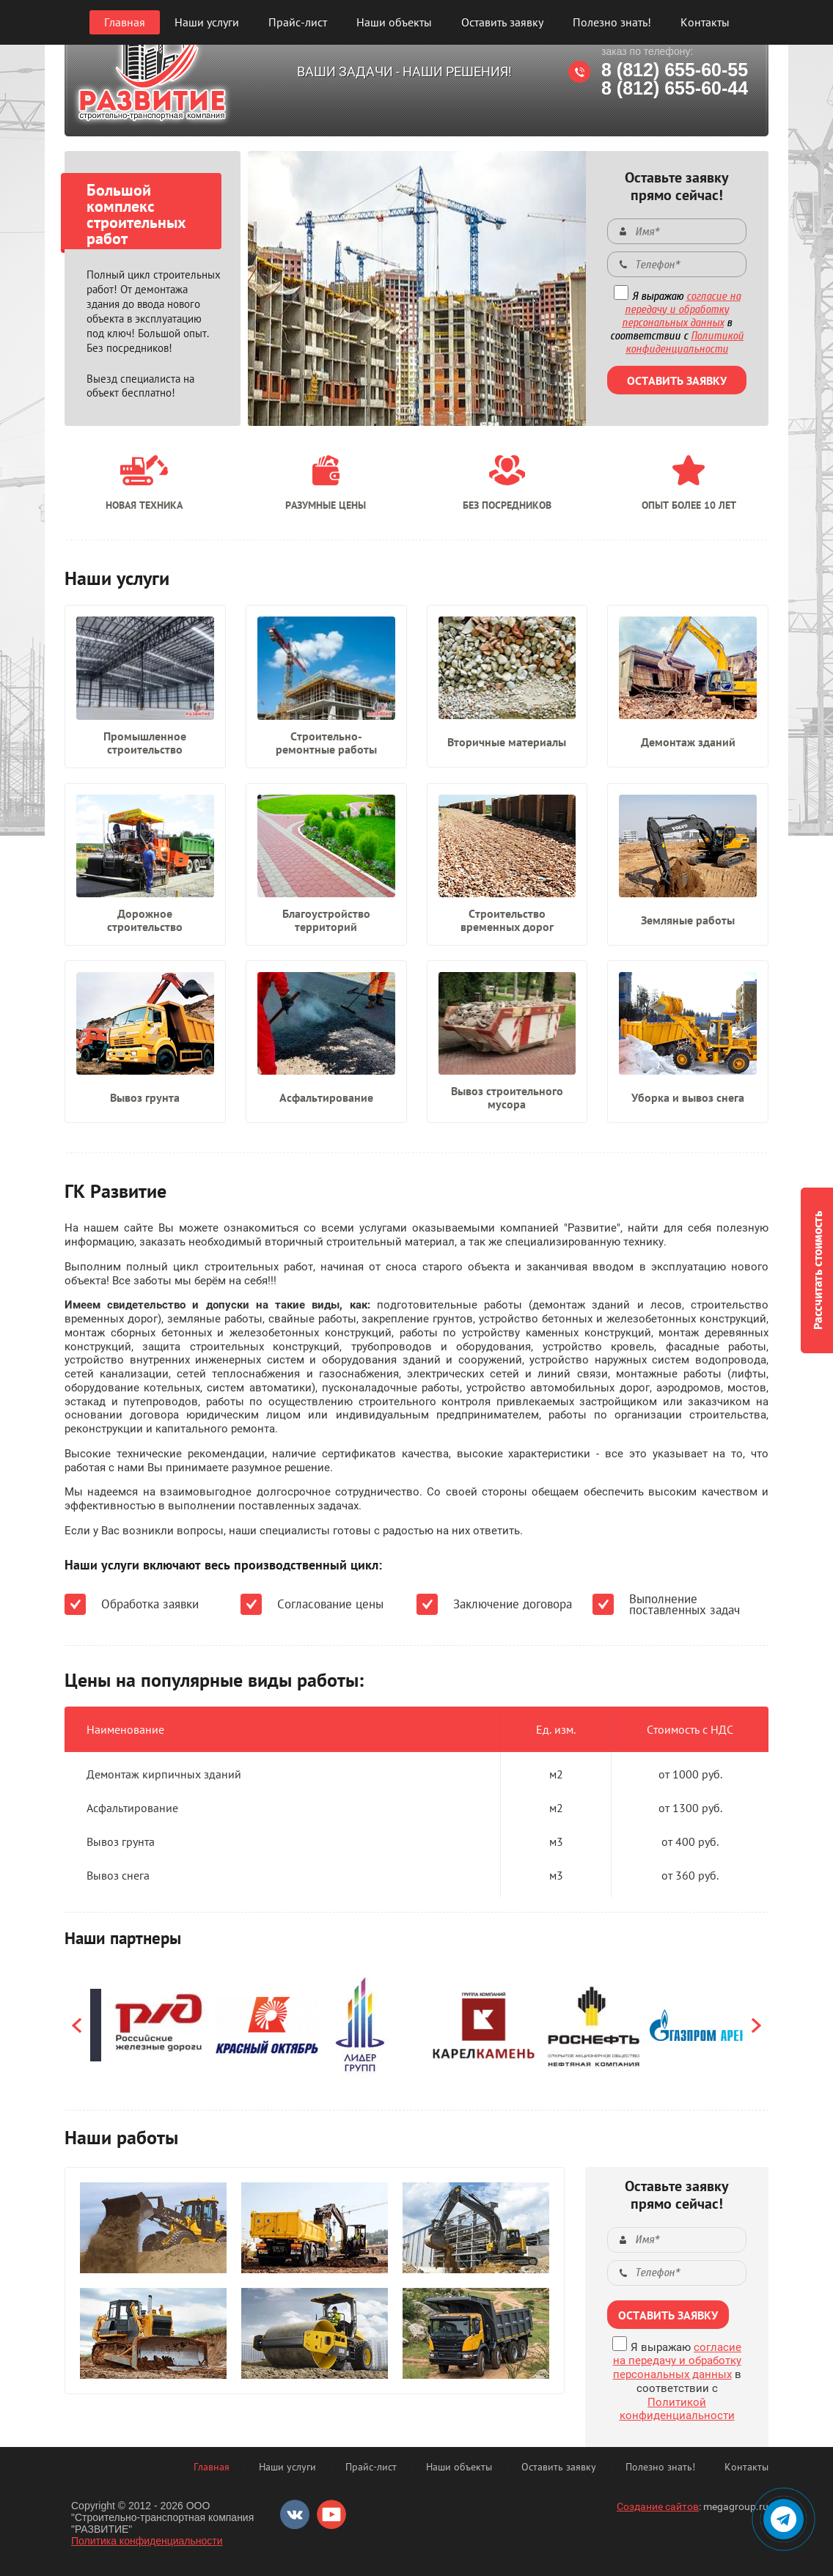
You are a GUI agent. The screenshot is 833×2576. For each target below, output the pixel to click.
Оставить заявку (502, 22)
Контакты (705, 22)
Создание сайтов (658, 2506)
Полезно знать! (612, 22)
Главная (124, 22)
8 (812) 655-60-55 (674, 69)
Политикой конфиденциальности (684, 342)
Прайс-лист (297, 22)
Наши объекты (394, 22)
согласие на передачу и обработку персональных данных (681, 309)
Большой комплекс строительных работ (136, 214)
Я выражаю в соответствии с (677, 323)
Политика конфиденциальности (147, 2541)
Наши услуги (207, 22)
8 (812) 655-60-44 (674, 88)
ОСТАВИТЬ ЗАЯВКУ (677, 380)
